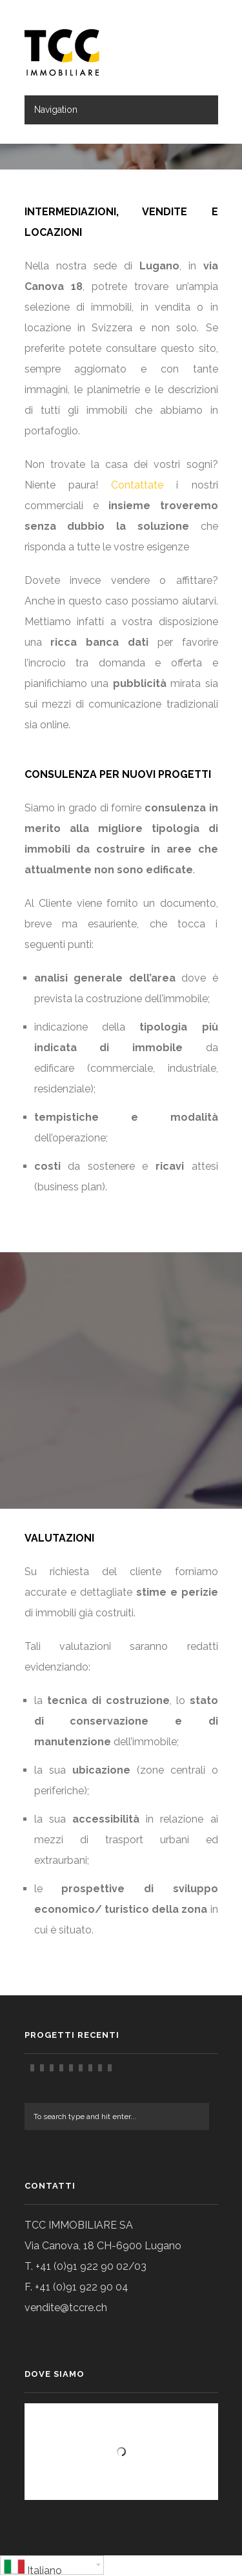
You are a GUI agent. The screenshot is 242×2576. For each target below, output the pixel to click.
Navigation (55, 109)
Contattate (137, 485)
